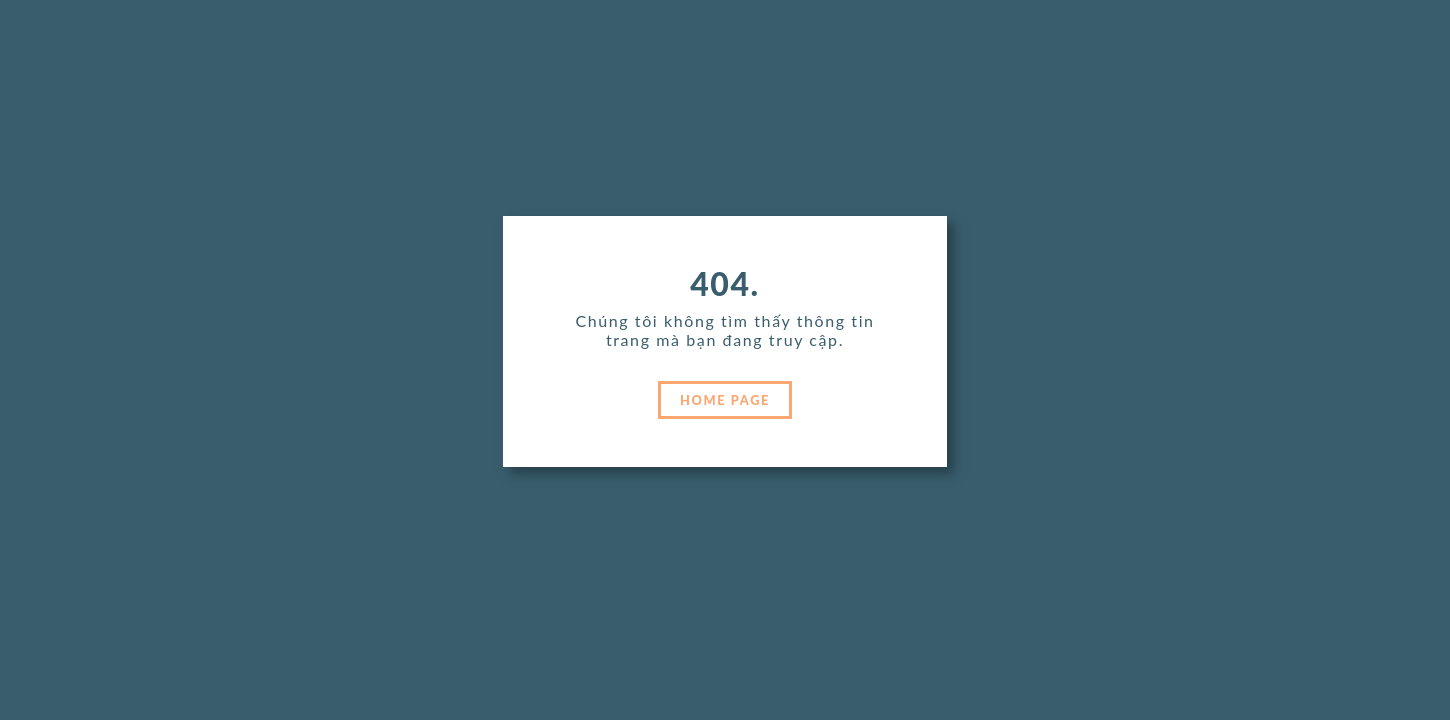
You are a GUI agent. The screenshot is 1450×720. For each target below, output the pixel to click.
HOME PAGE (725, 400)
